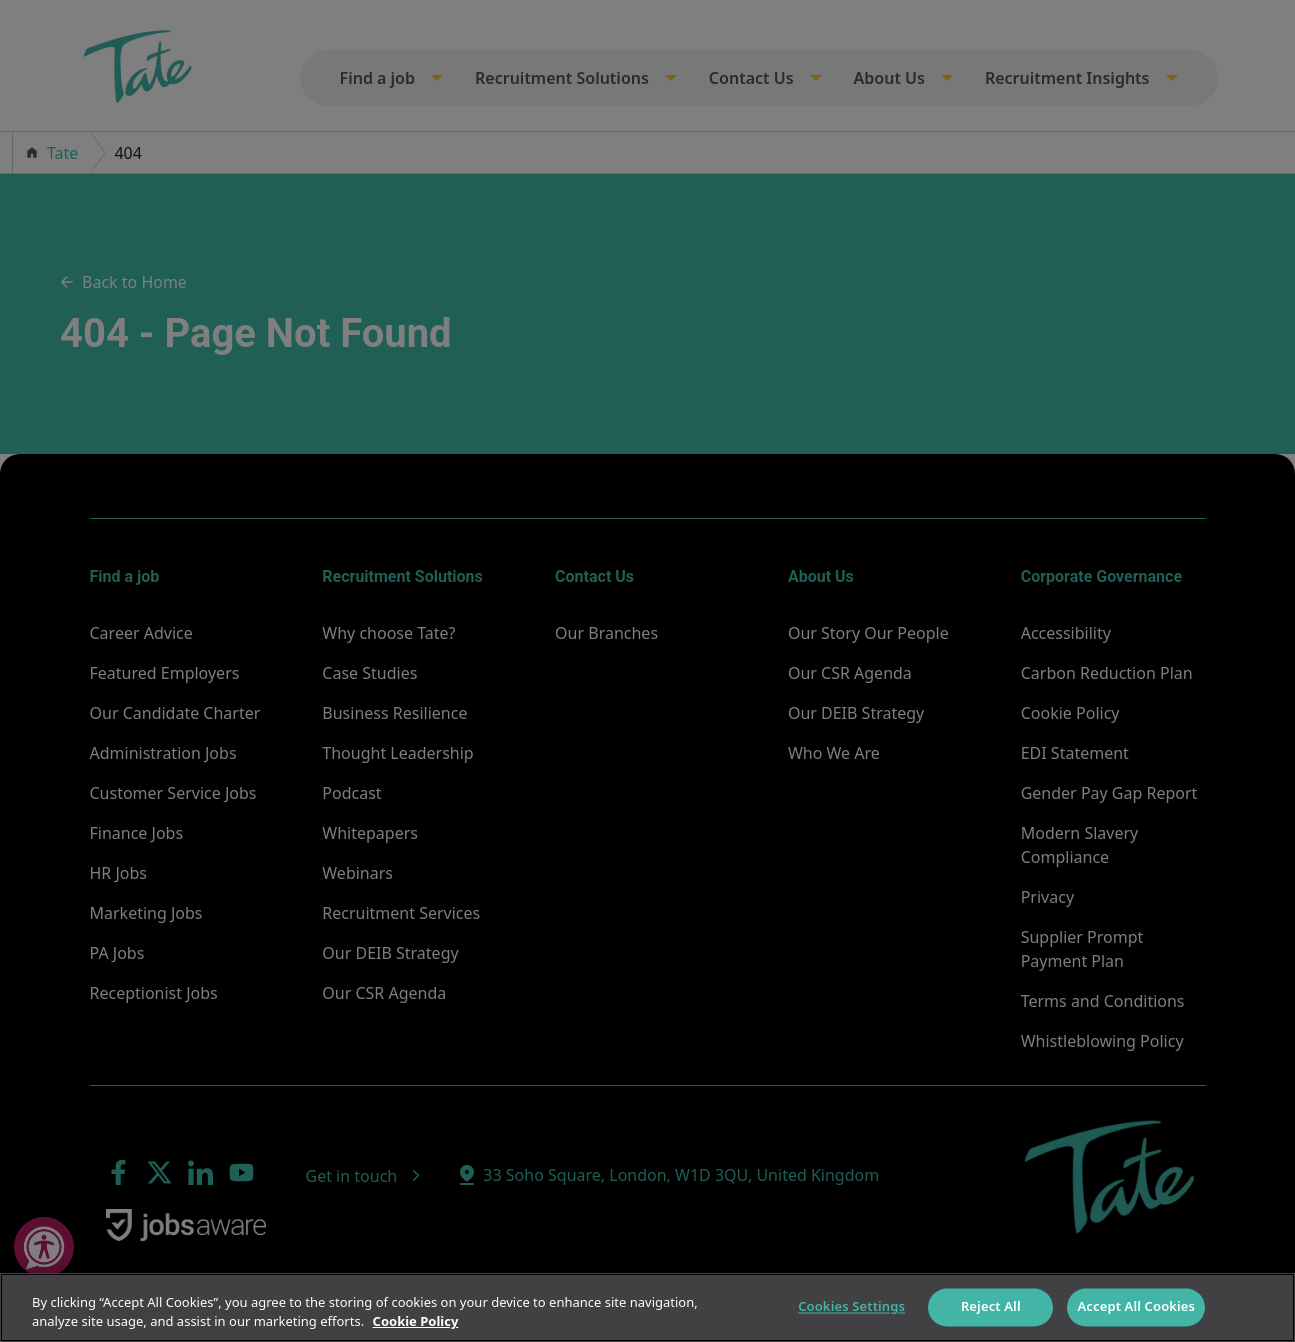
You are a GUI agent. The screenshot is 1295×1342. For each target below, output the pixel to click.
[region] (647, 1307)
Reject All (991, 1307)
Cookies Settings (851, 1307)
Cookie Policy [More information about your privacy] (416, 1321)
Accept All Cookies (1136, 1307)
